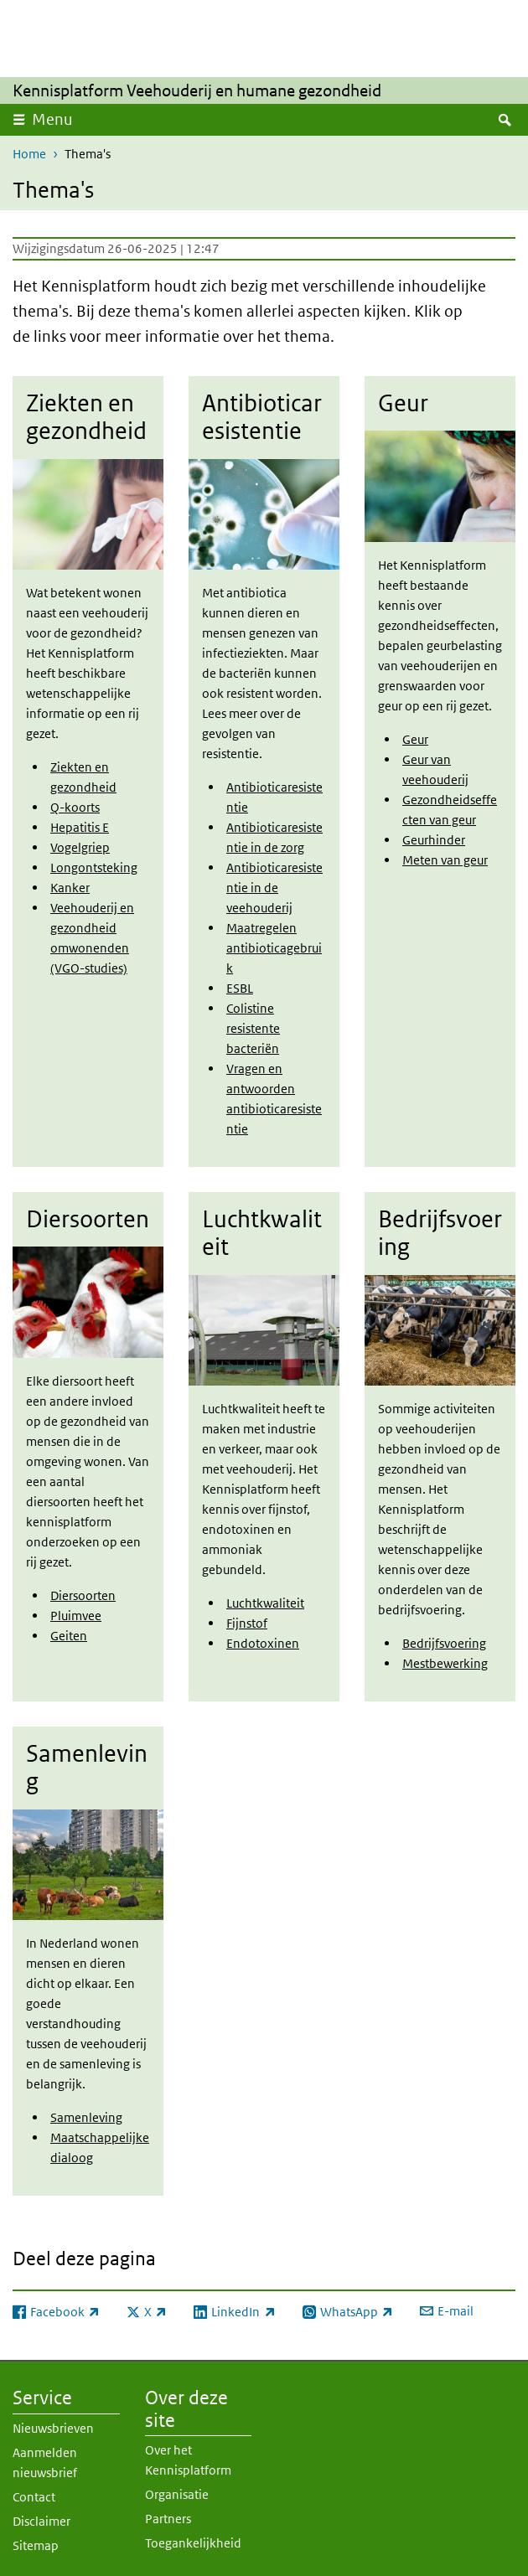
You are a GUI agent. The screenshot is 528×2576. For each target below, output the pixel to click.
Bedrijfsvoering (444, 1643)
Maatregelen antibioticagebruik (274, 948)
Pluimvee (75, 1615)
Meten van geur (445, 860)
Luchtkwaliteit (265, 1603)
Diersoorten (83, 1595)
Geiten (68, 1635)
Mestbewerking (445, 1663)
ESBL (239, 988)
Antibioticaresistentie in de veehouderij (274, 888)
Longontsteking (93, 867)
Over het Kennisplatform (188, 2458)
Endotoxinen (262, 1643)
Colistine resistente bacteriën (253, 1028)
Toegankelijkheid (193, 2541)
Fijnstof (246, 1623)
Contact (34, 2495)
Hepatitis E (79, 827)
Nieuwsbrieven (53, 2426)
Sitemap (36, 2544)
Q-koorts (75, 807)
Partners (168, 2517)
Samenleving (86, 2116)
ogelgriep (83, 847)
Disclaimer (41, 2519)
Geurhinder (433, 840)
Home (29, 154)
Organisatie (177, 2493)
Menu (52, 119)
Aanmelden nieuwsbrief (45, 2461)
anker (74, 888)
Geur (415, 739)
